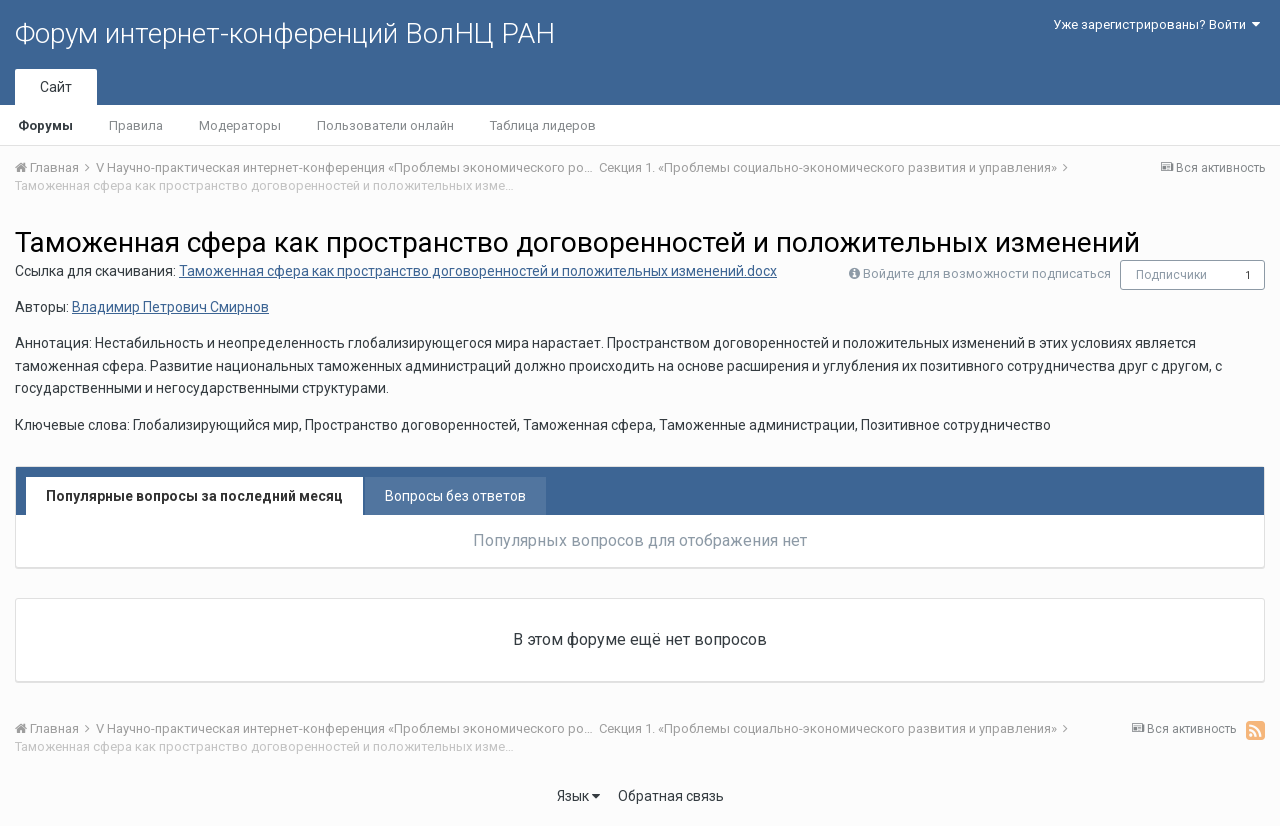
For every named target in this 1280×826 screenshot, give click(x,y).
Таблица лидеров (543, 125)
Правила (136, 125)
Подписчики (1171, 275)
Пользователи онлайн (385, 125)
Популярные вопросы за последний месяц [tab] (194, 496)
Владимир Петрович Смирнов (170, 307)
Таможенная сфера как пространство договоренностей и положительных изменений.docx (478, 271)
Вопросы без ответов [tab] (455, 496)
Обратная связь (671, 796)
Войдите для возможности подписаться (987, 273)
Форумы (45, 125)
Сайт (56, 87)
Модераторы (240, 125)
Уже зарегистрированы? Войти (1156, 24)
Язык (578, 796)
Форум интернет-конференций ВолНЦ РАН (285, 33)
